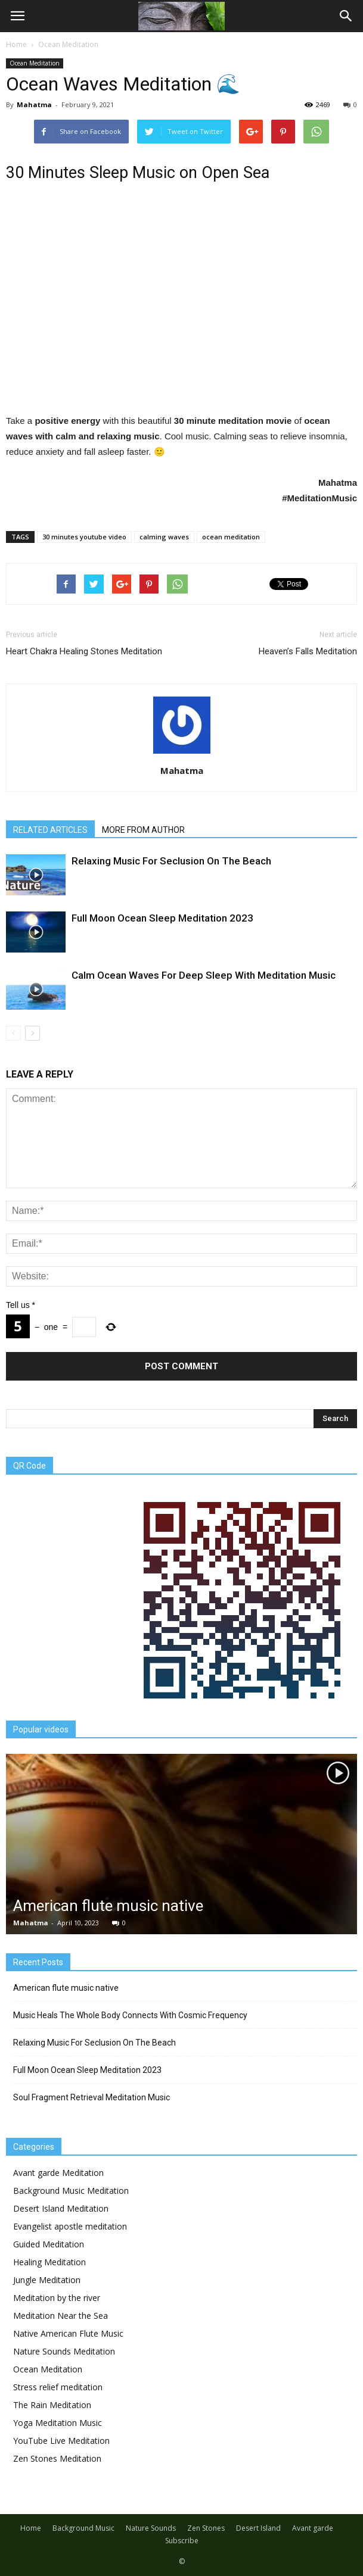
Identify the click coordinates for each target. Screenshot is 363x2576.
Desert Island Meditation (60, 2208)
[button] (346, 16)
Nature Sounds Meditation (64, 2351)
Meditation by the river (56, 2297)
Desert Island (258, 2528)
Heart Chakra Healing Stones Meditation (84, 651)
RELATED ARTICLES (50, 830)
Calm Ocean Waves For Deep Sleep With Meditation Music (204, 975)
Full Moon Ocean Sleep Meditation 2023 (162, 918)
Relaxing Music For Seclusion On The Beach (171, 861)
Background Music (83, 2528)
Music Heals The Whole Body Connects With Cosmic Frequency (130, 2015)
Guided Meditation (48, 2244)
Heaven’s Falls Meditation (308, 651)
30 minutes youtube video (84, 536)
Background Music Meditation (71, 2190)
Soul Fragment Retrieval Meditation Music (91, 2097)
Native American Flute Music (68, 2333)
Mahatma (34, 104)
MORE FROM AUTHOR (143, 830)
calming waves (164, 536)
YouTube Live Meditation (61, 2440)
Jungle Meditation (46, 2279)
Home (16, 44)
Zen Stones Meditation (57, 2458)
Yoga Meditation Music (57, 2422)
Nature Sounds (151, 2528)
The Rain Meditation (52, 2404)
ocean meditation (231, 536)
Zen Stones (206, 2528)
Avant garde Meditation (58, 2172)
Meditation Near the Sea (60, 2315)
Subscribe (181, 2541)
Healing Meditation (49, 2262)
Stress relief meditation (58, 2387)
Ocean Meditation (35, 63)
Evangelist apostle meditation (70, 2226)
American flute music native (108, 1906)
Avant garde (312, 2528)
